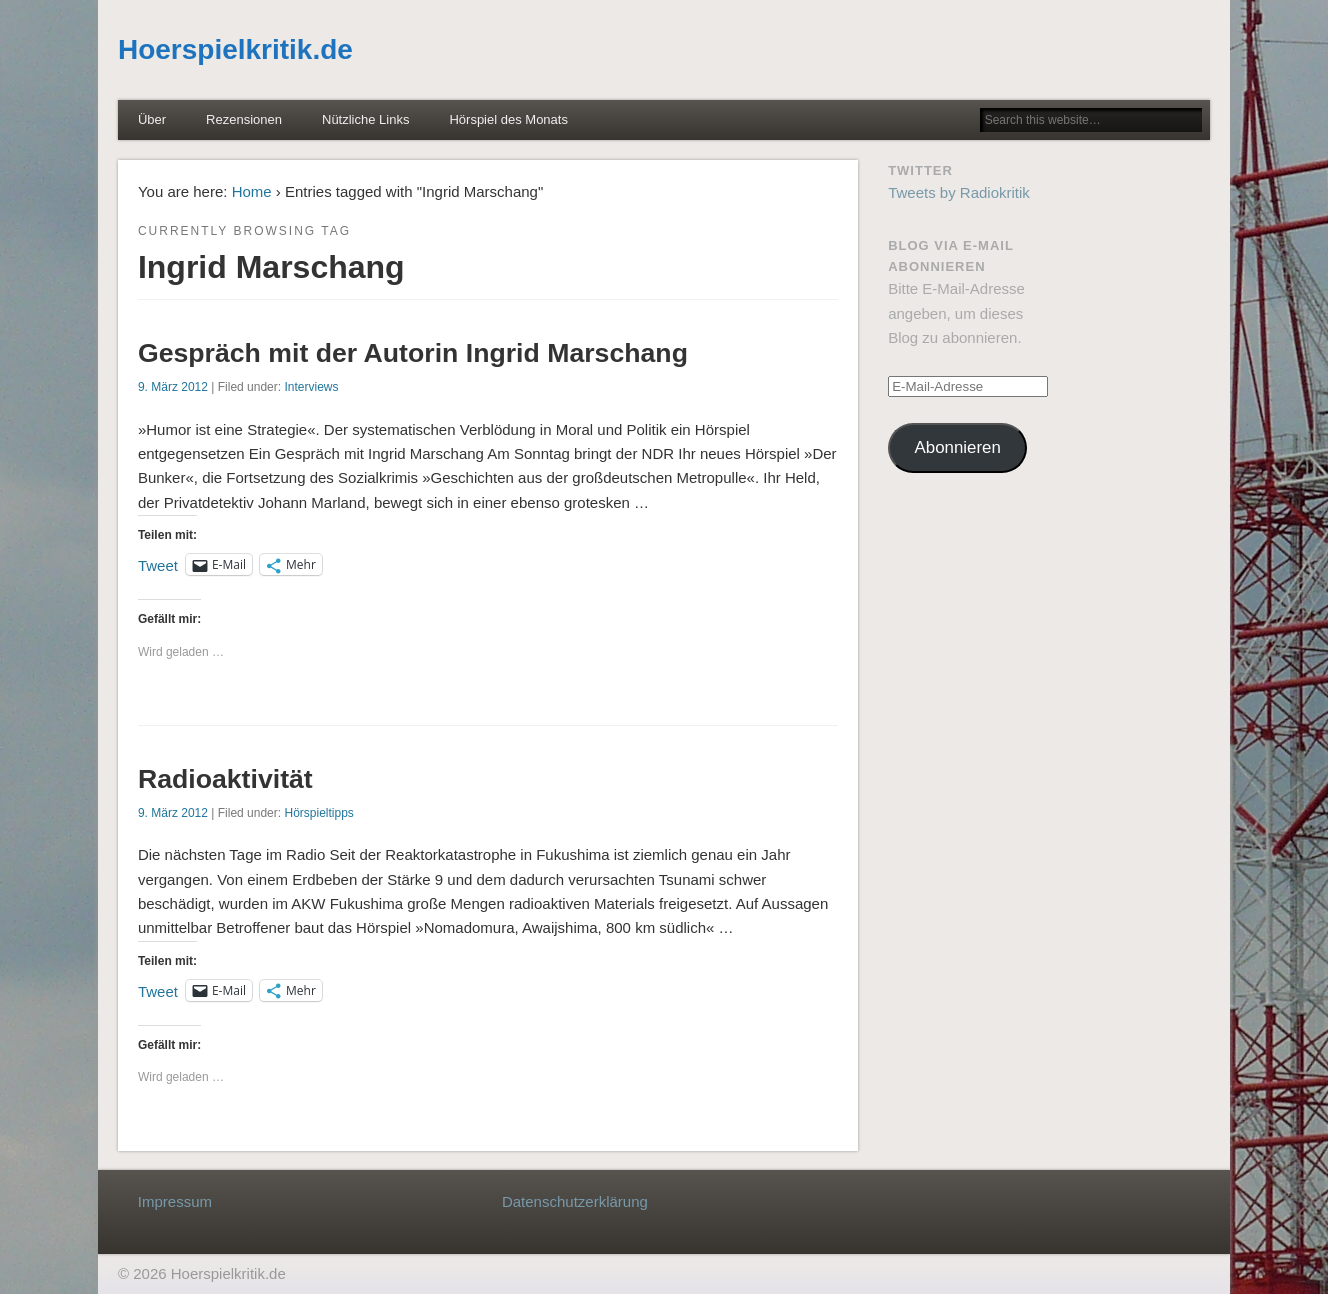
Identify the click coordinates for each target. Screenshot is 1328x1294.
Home (252, 191)
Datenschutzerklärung (575, 1201)
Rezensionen (244, 119)
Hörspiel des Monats (508, 119)
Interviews (311, 387)
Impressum (175, 1201)
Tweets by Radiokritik (959, 192)
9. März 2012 (173, 387)
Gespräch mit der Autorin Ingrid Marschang (413, 353)
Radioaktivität (225, 779)
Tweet (158, 564)
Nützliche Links (365, 119)
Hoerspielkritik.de (235, 49)
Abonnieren (958, 447)
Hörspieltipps (318, 813)
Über (152, 119)
